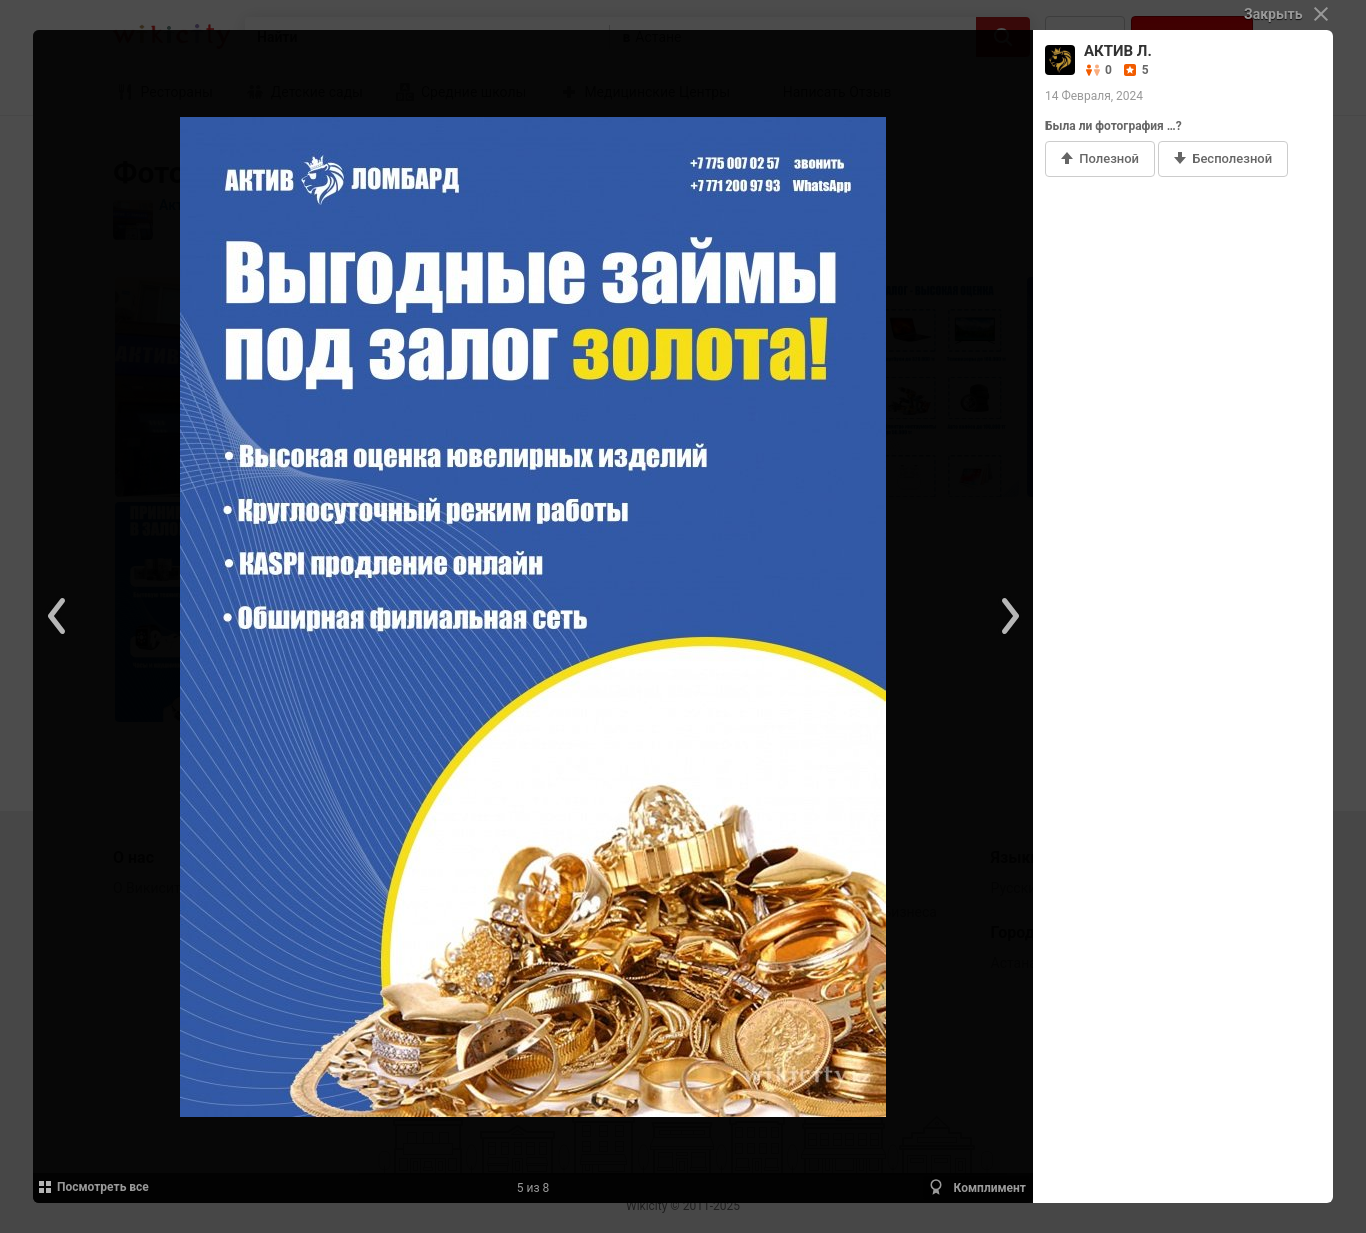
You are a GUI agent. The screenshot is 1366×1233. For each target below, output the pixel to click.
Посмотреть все (92, 1187)
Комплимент (976, 1187)
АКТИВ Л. (1118, 51)
